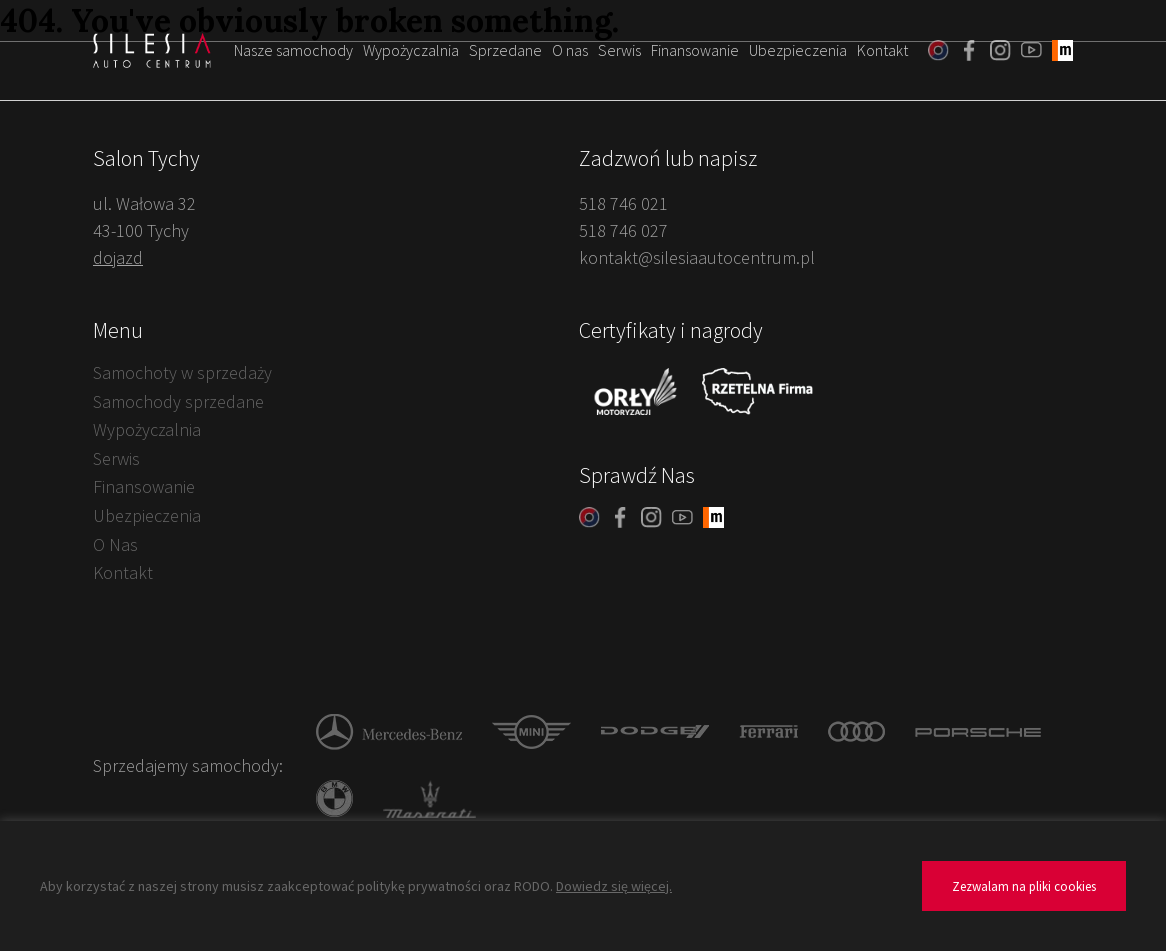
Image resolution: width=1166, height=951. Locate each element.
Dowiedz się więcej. (614, 886)
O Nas (115, 544)
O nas (570, 50)
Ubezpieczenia (798, 50)
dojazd (118, 257)
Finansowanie (695, 50)
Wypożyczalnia (411, 50)
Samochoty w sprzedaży (182, 372)
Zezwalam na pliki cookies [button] (1024, 886)
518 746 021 (623, 203)
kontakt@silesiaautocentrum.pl (697, 257)
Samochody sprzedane (178, 401)
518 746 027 (623, 230)
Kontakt (882, 50)
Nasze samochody (293, 50)
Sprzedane (505, 50)
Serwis (619, 50)
